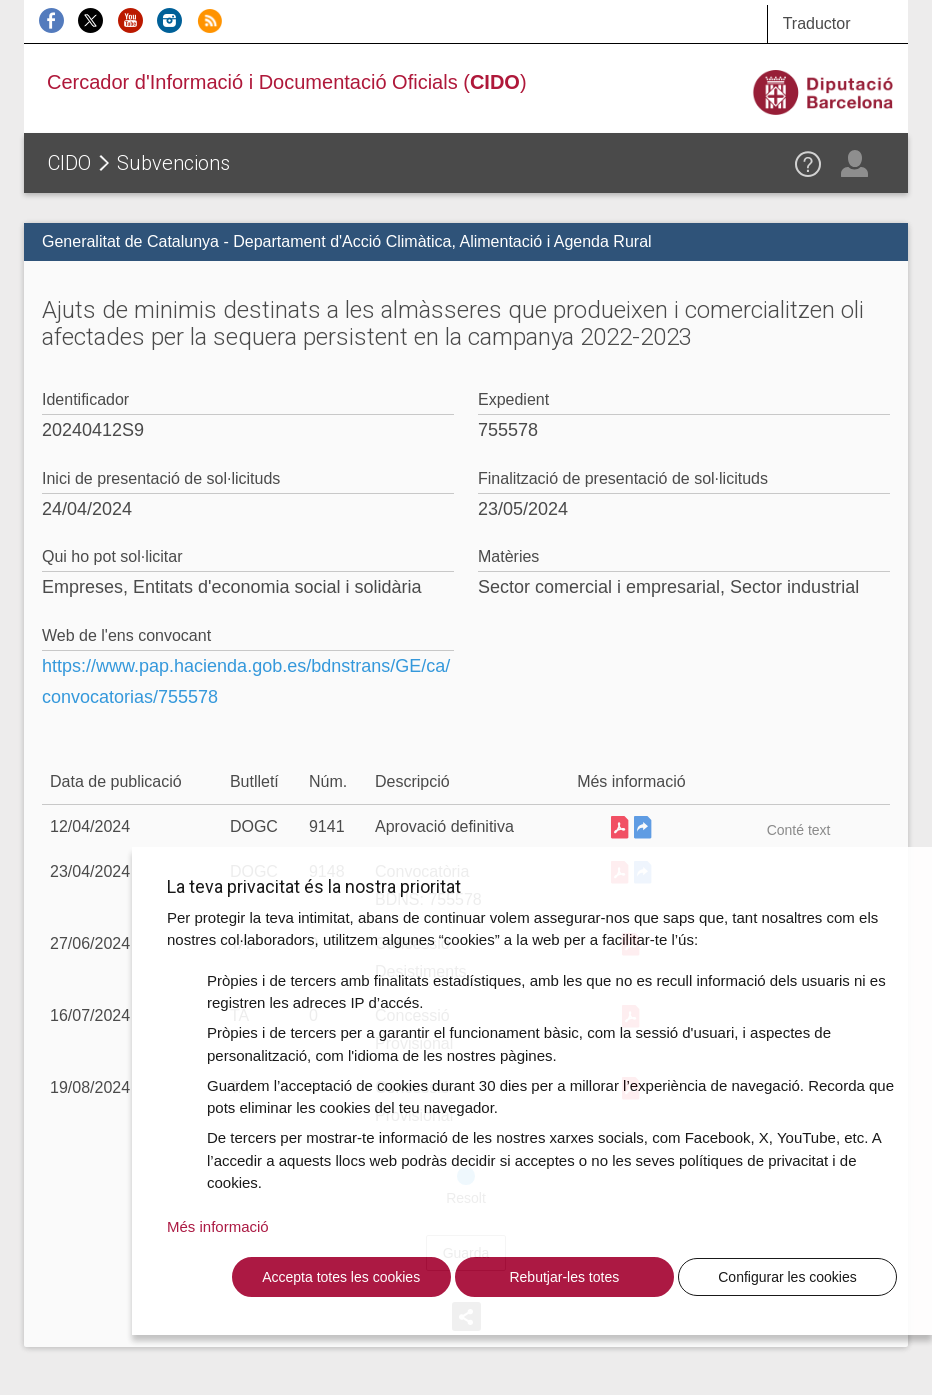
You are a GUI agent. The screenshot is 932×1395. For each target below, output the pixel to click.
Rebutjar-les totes (564, 1277)
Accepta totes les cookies (341, 1277)
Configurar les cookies (787, 1277)
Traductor (817, 23)
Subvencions (173, 163)
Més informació (218, 1226)
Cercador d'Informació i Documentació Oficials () (287, 82)
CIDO (69, 163)
